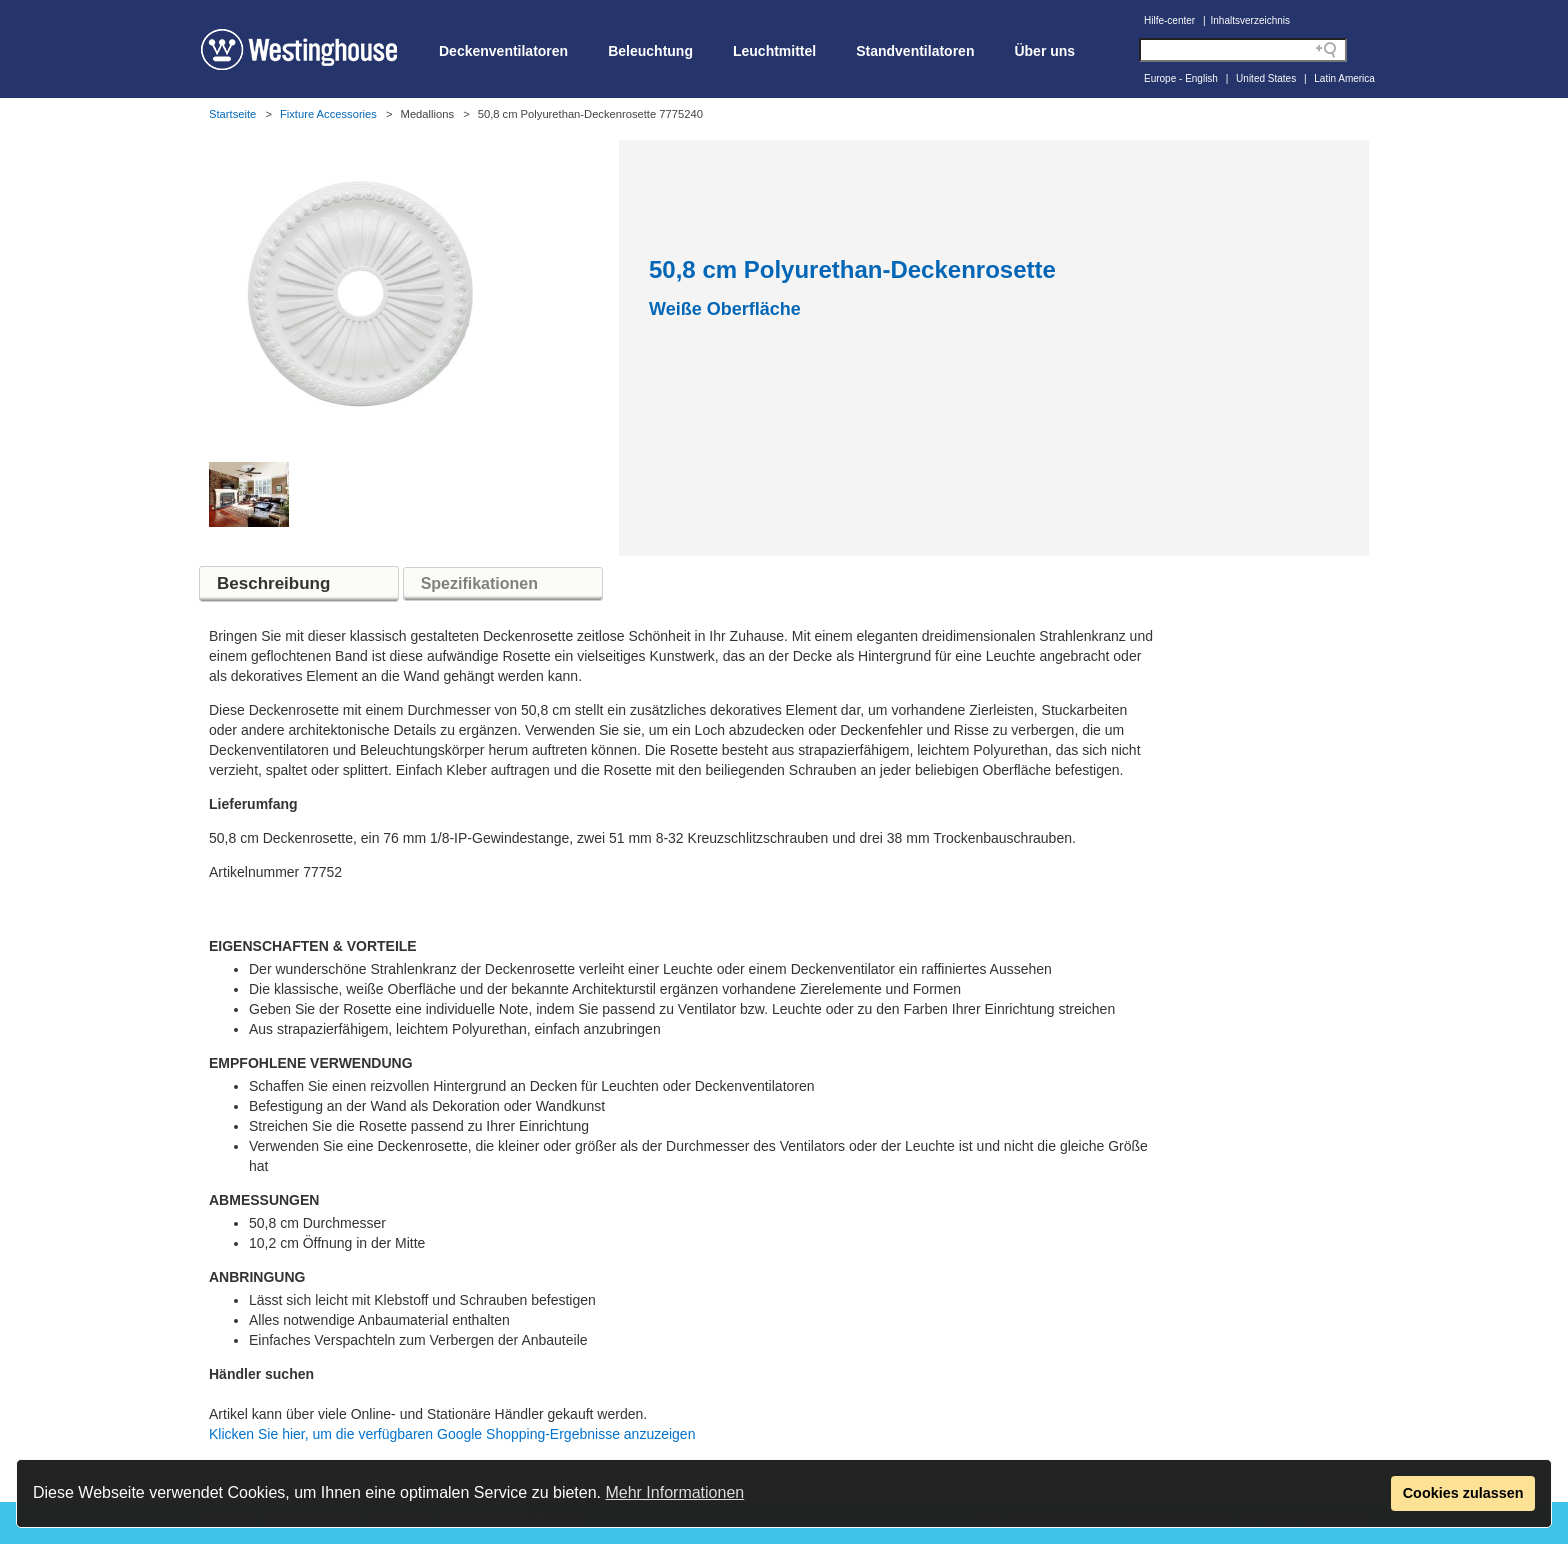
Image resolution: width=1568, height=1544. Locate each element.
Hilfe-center (1169, 20)
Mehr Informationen (674, 1492)
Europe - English (1181, 78)
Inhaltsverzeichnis (1250, 20)
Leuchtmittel (774, 51)
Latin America (1344, 78)
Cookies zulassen (1463, 1493)
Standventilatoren (915, 51)
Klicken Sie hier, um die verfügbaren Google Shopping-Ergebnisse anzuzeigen (452, 1434)
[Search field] (1243, 50)
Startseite (232, 114)
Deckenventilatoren (503, 51)
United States (1266, 78)
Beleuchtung (650, 51)
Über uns (1044, 51)
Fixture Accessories (328, 114)
